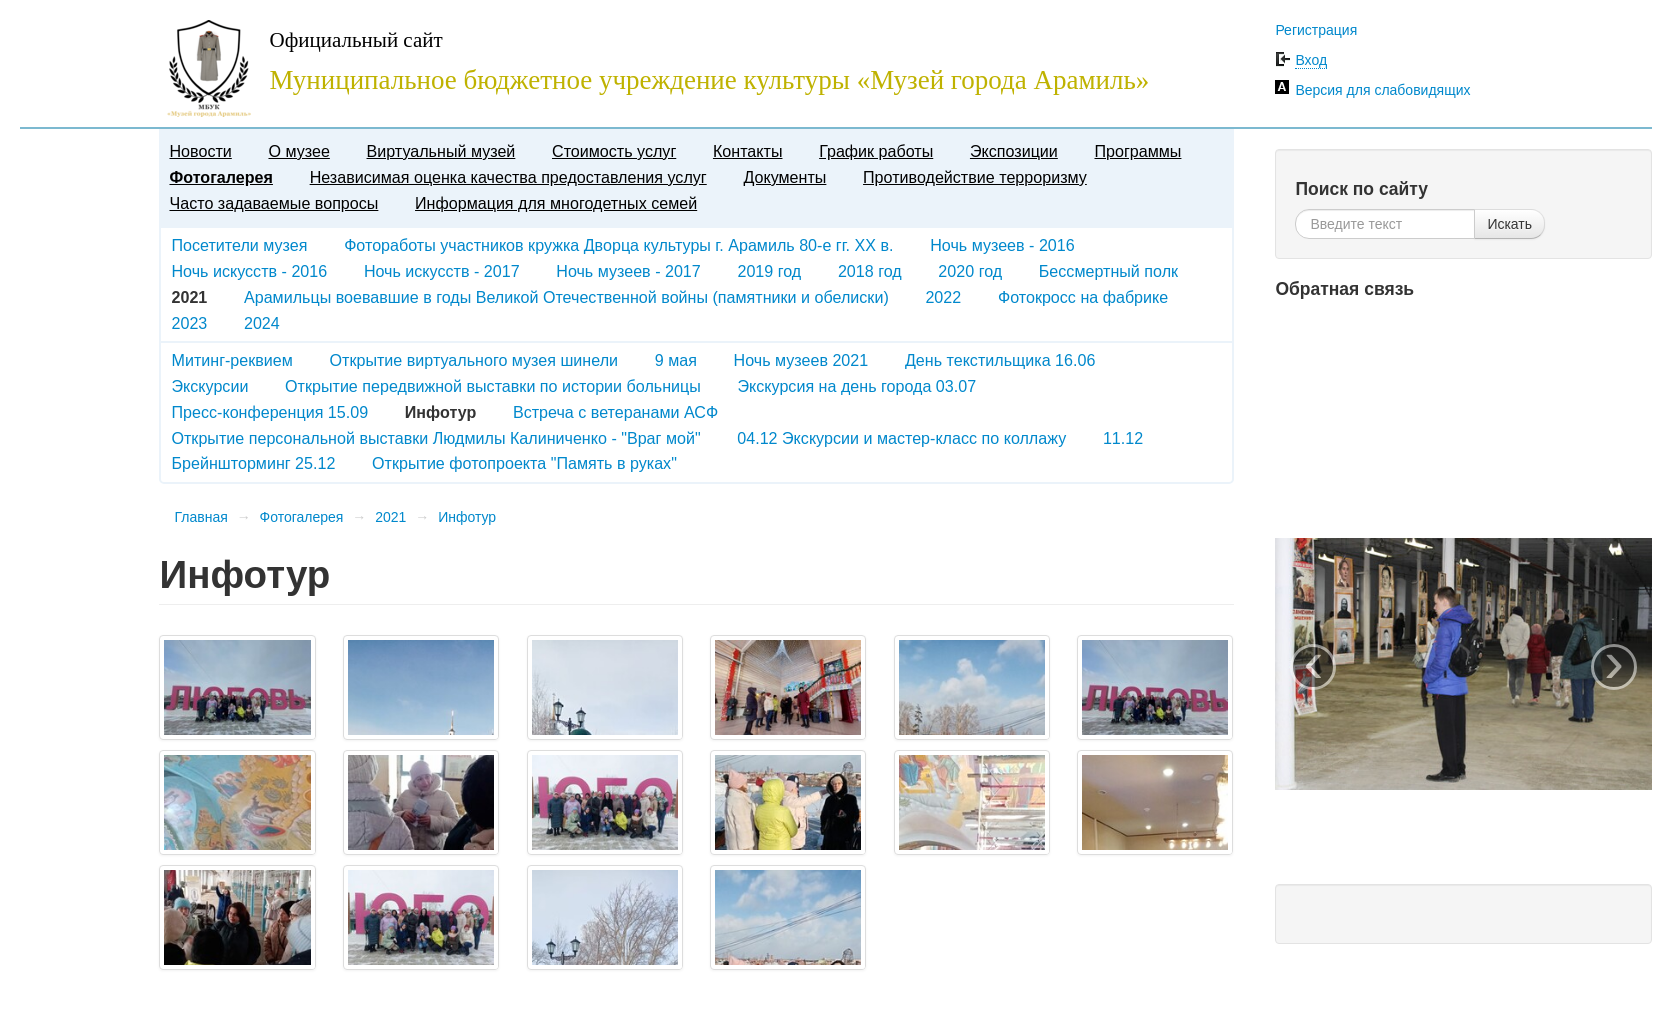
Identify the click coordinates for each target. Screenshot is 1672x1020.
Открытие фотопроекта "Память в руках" (524, 463)
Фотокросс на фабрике (1083, 297)
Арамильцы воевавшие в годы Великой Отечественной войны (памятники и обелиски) (566, 297)
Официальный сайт (355, 40)
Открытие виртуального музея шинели (474, 360)
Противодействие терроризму (975, 177)
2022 (943, 297)
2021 (390, 517)
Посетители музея (239, 245)
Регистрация (1316, 30)
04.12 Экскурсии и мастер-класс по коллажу (901, 438)
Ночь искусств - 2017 (442, 271)
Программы (1138, 151)
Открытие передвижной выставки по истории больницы (493, 386)
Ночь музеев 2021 (801, 360)
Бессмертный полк (1108, 271)
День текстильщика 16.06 (1000, 360)
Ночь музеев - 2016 (1002, 245)
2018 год (870, 271)
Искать (1509, 224)
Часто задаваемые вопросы (273, 203)
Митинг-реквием (231, 360)
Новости (200, 151)
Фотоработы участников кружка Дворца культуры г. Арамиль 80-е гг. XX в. (618, 245)
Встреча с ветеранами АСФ (615, 412)
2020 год (970, 271)
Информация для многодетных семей (556, 203)
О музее (298, 151)
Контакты (748, 151)
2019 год (769, 271)
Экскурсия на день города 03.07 (857, 386)
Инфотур (467, 517)
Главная (200, 517)
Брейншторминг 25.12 (253, 463)
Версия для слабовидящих (1382, 90)
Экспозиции (1014, 151)
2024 (262, 323)
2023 (189, 323)
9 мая (676, 360)
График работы (876, 151)
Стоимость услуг (614, 151)
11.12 (1123, 438)
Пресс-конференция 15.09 (269, 412)
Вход (1311, 60)
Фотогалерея (220, 177)
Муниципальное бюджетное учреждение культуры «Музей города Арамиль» (709, 80)
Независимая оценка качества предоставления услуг (508, 177)
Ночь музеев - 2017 (628, 271)
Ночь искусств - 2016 (249, 271)
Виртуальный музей (441, 151)
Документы (784, 177)
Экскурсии (209, 386)
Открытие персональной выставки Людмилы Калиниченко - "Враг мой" (435, 438)
